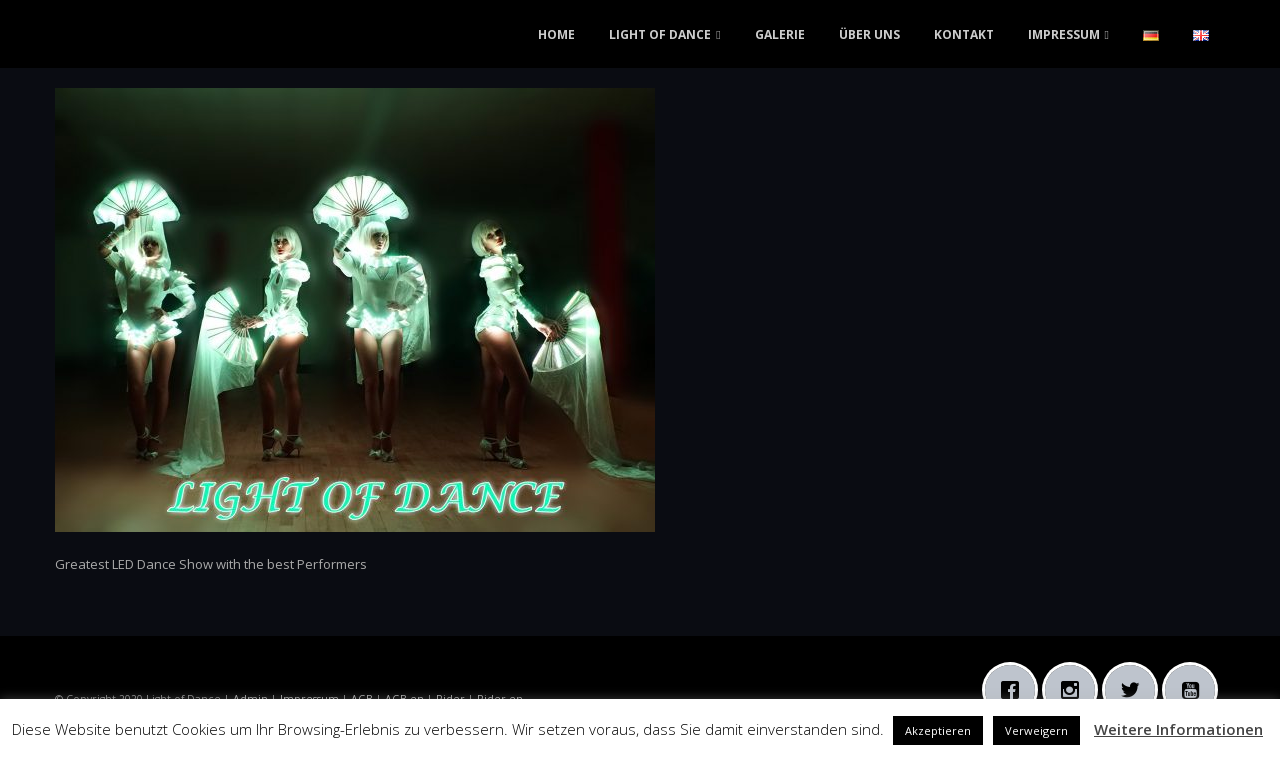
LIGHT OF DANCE (660, 34)
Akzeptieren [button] (938, 730)
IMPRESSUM (1064, 34)
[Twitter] (1135, 690)
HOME (556, 34)
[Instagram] (1075, 690)
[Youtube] (1195, 690)
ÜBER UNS (869, 34)
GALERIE (780, 34)
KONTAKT (964, 34)
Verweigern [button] (1036, 730)
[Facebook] (1015, 690)
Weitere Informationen (1178, 729)
